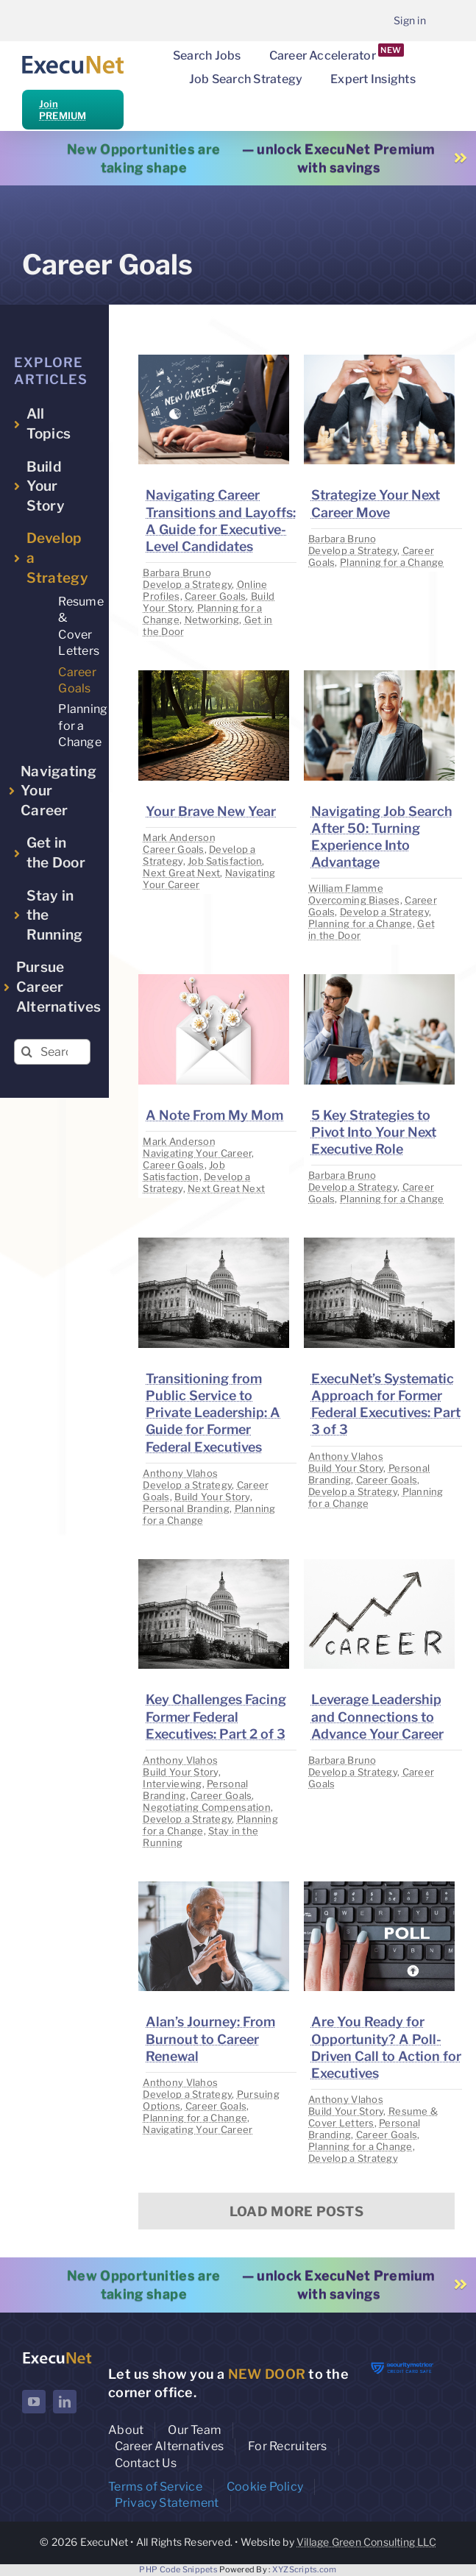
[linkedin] (65, 2401)
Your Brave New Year (211, 811)
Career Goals (215, 596)
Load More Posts (296, 2211)
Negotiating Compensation (206, 1807)
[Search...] (52, 1052)
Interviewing (172, 1783)
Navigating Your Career (197, 1153)
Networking (212, 619)
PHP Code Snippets (178, 2569)
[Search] (27, 1052)
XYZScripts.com (304, 2569)
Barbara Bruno (177, 572)
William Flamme (345, 888)
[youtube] (34, 2401)
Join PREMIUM (62, 109)
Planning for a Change (392, 562)
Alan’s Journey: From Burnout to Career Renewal (210, 2038)
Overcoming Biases (354, 900)
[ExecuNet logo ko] (57, 2355)
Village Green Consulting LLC (366, 2542)
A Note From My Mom (214, 1115)
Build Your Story (211, 1496)
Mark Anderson (179, 837)
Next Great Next (181, 873)
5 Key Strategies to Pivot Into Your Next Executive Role (373, 1132)
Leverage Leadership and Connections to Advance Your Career (377, 1716)
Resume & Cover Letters (373, 2117)
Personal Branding (186, 1508)
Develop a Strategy (187, 584)
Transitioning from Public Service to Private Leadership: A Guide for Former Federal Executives (213, 1413)
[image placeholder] (213, 361)
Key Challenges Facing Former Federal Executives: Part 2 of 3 (216, 1716)
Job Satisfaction (225, 861)
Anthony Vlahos (180, 1473)
